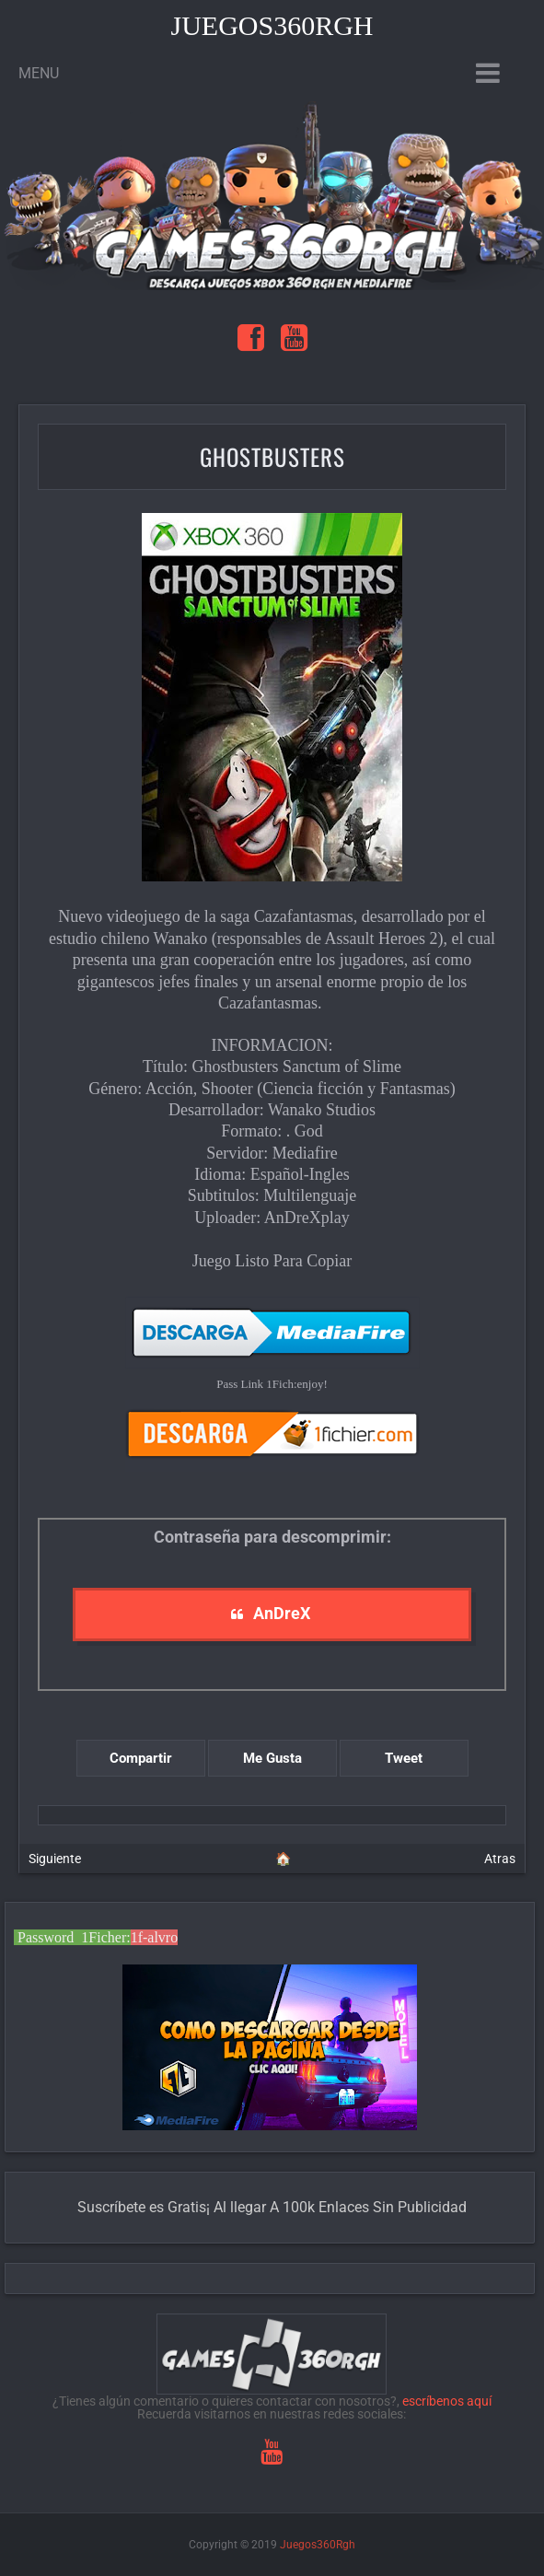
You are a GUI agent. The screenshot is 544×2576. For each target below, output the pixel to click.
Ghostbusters (272, 456)
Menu (38, 73)
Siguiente (55, 1858)
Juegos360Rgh (271, 25)
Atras (499, 1858)
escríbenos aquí (447, 2401)
